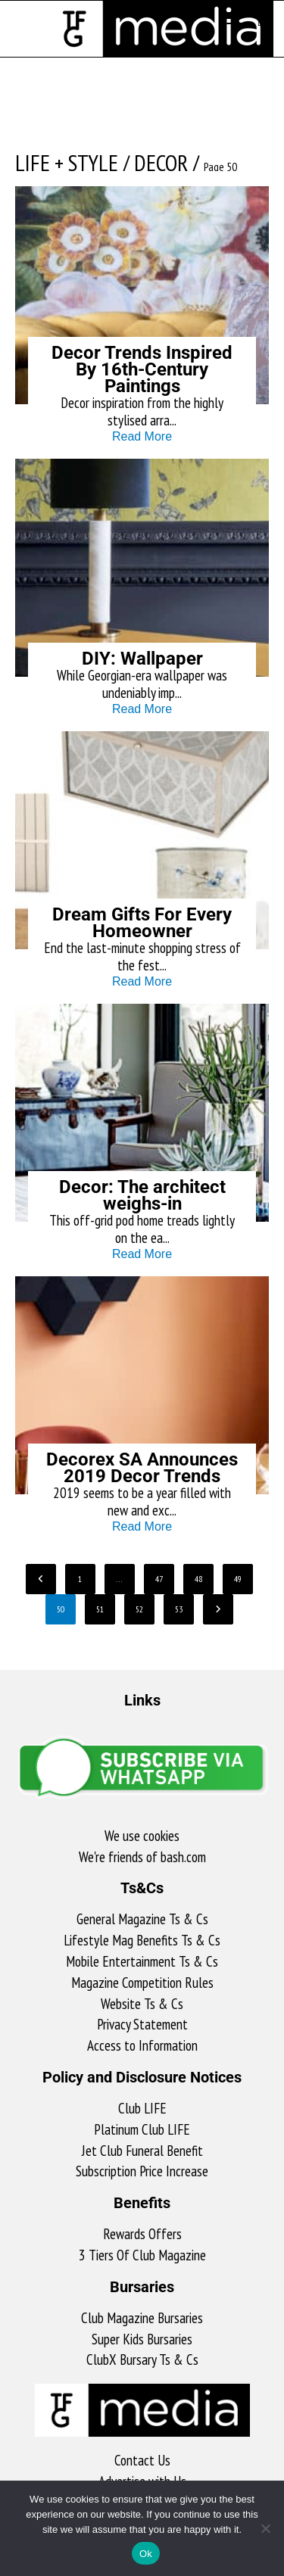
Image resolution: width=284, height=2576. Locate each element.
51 (100, 1609)
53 (179, 1609)
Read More (142, 436)
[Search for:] (255, 19)
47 (159, 1578)
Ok (145, 2553)
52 (139, 1609)
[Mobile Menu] (236, 19)
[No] (265, 2528)
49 (238, 1578)
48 (198, 1578)
